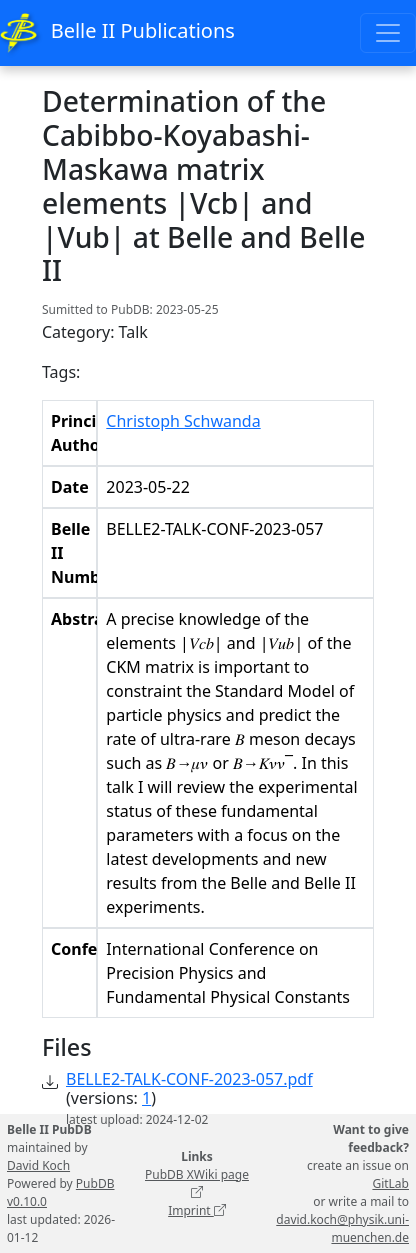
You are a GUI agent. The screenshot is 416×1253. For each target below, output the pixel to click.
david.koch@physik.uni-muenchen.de (342, 1228)
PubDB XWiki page (197, 1183)
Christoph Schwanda (183, 421)
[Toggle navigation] (388, 33)
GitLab (390, 1183)
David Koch (38, 1165)
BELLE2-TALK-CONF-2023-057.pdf (189, 1079)
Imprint (197, 1210)
